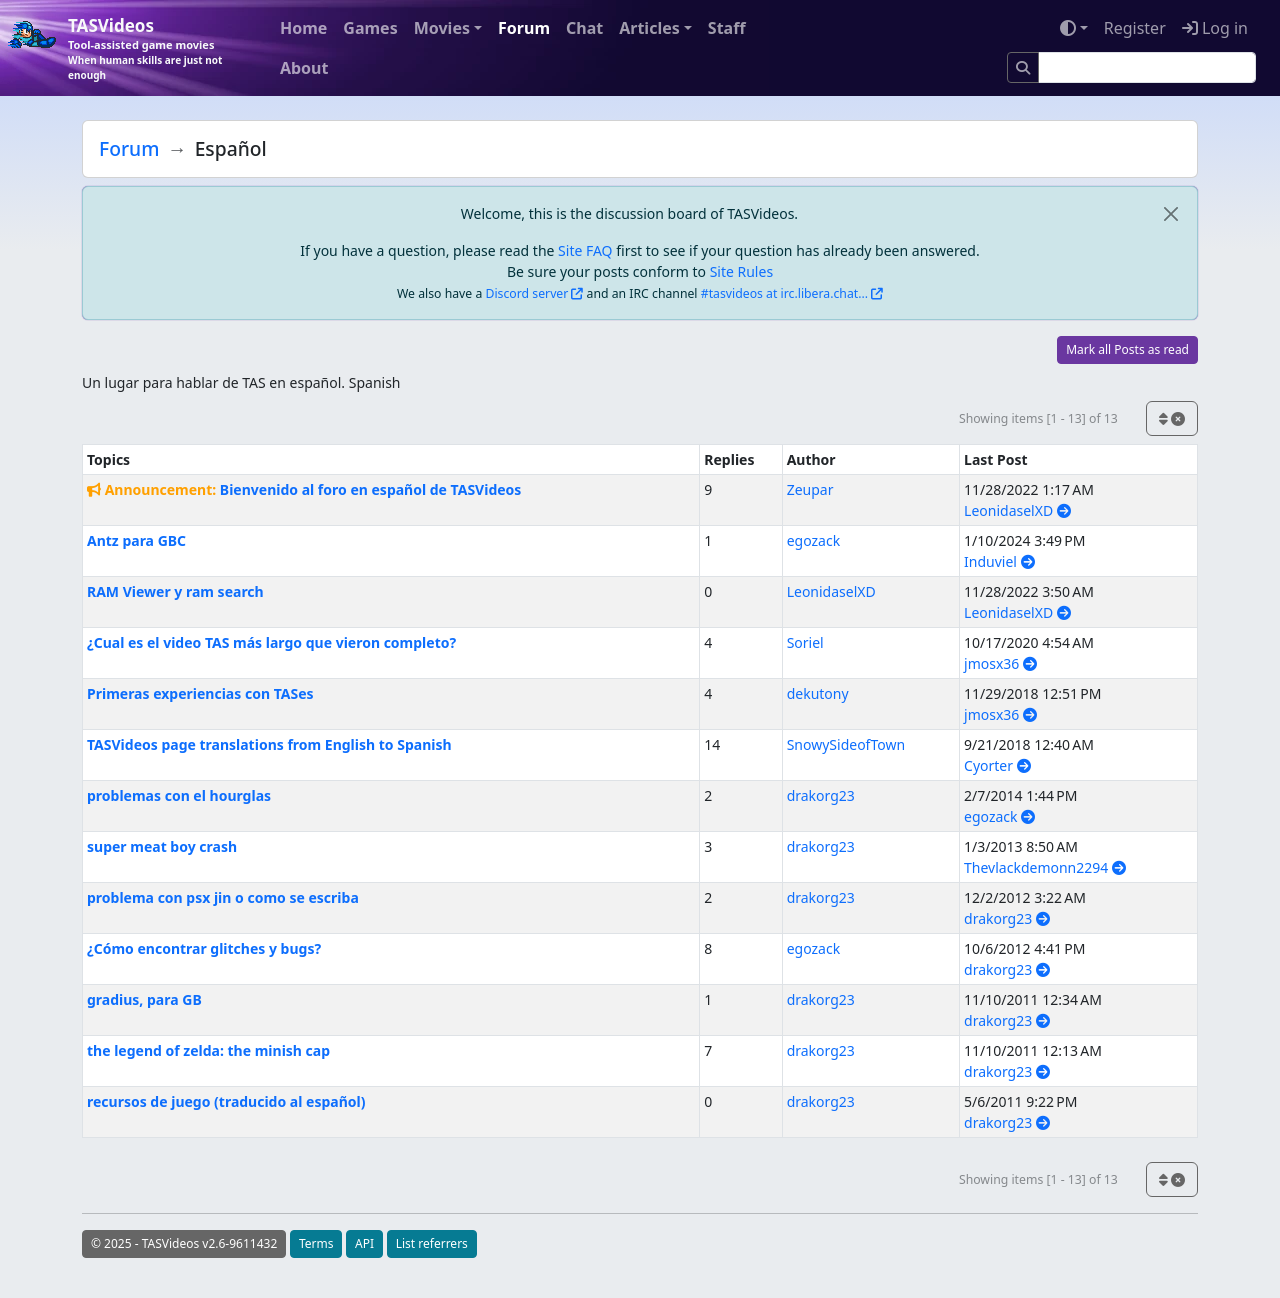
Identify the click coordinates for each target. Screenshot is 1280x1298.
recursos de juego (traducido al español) (226, 1101)
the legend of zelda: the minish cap (208, 1050)
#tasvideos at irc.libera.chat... (784, 293)
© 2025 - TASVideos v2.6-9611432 (184, 1243)
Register (1135, 28)
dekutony (818, 693)
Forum (524, 28)
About (304, 68)
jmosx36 (1000, 663)
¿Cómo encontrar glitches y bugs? (204, 948)
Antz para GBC (136, 540)
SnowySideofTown (846, 744)
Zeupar (810, 489)
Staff (727, 28)
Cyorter (997, 765)
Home (303, 28)
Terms (316, 1243)
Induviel (999, 561)
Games (370, 28)
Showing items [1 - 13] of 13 (1038, 418)
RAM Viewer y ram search (175, 591)
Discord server (527, 293)
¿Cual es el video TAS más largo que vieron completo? (271, 642)
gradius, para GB (144, 999)
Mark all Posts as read (1127, 349)
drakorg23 (821, 795)
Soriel (805, 642)
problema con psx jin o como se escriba (223, 897)
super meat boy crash (162, 846)
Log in (1215, 28)
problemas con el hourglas (179, 795)
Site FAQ (585, 250)
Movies (442, 28)
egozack (813, 540)
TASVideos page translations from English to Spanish (269, 744)
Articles (649, 28)
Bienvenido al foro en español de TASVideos (371, 489)
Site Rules (741, 271)
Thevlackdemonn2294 (1045, 867)
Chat (584, 28)
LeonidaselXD (1017, 510)
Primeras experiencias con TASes (200, 693)
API (364, 1243)
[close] (1170, 213)
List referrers (432, 1243)
